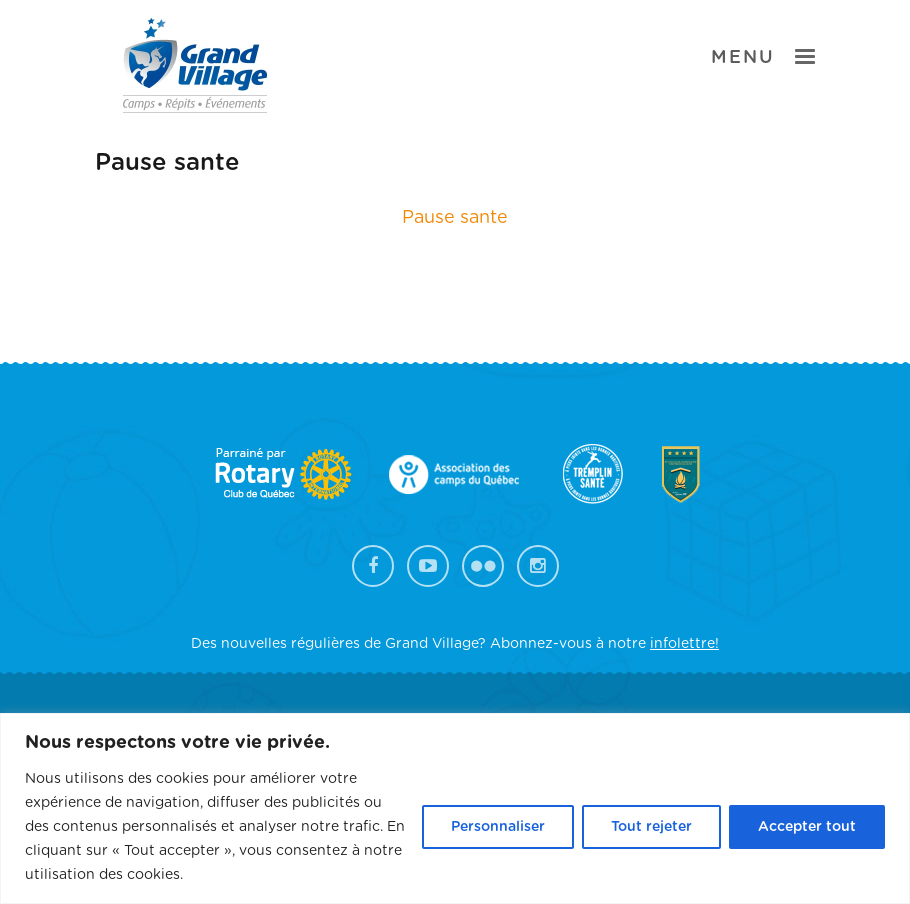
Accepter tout (807, 827)
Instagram (538, 566)
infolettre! (684, 644)
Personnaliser (498, 827)
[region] (455, 808)
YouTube (428, 566)
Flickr (483, 566)
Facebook (373, 566)
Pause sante (455, 218)
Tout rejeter (651, 827)
